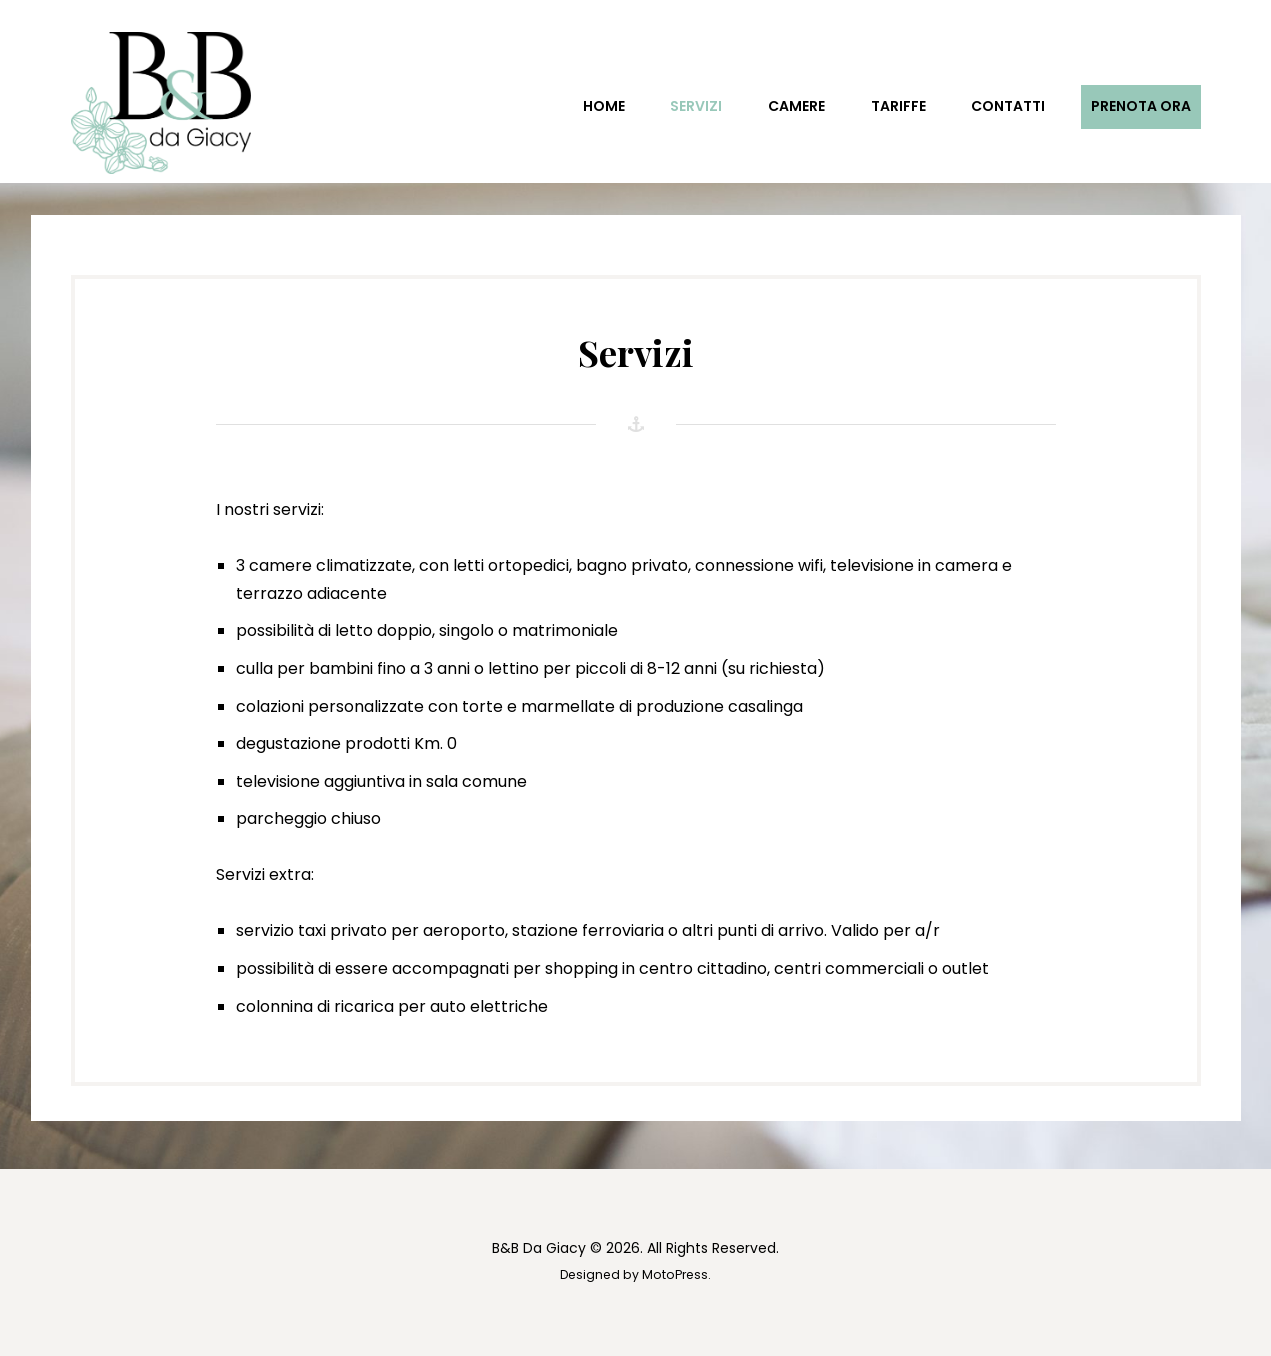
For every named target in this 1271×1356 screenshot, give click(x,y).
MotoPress (675, 1274)
